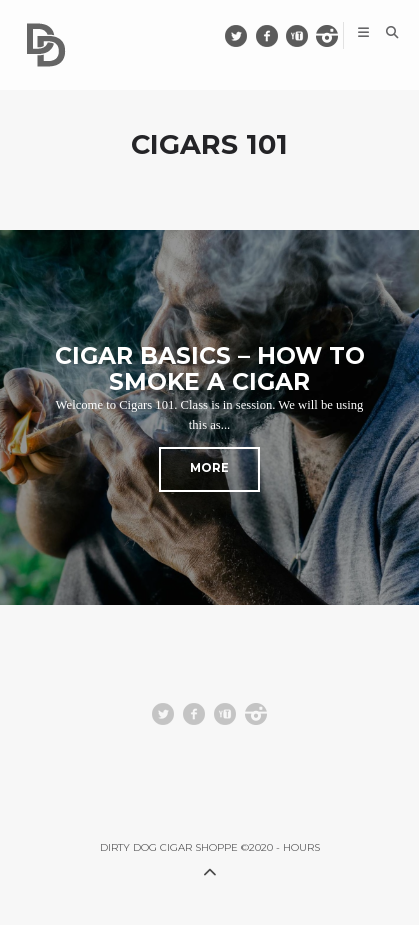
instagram (336, 35)
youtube (306, 35)
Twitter (246, 35)
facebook (276, 35)
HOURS (301, 847)
